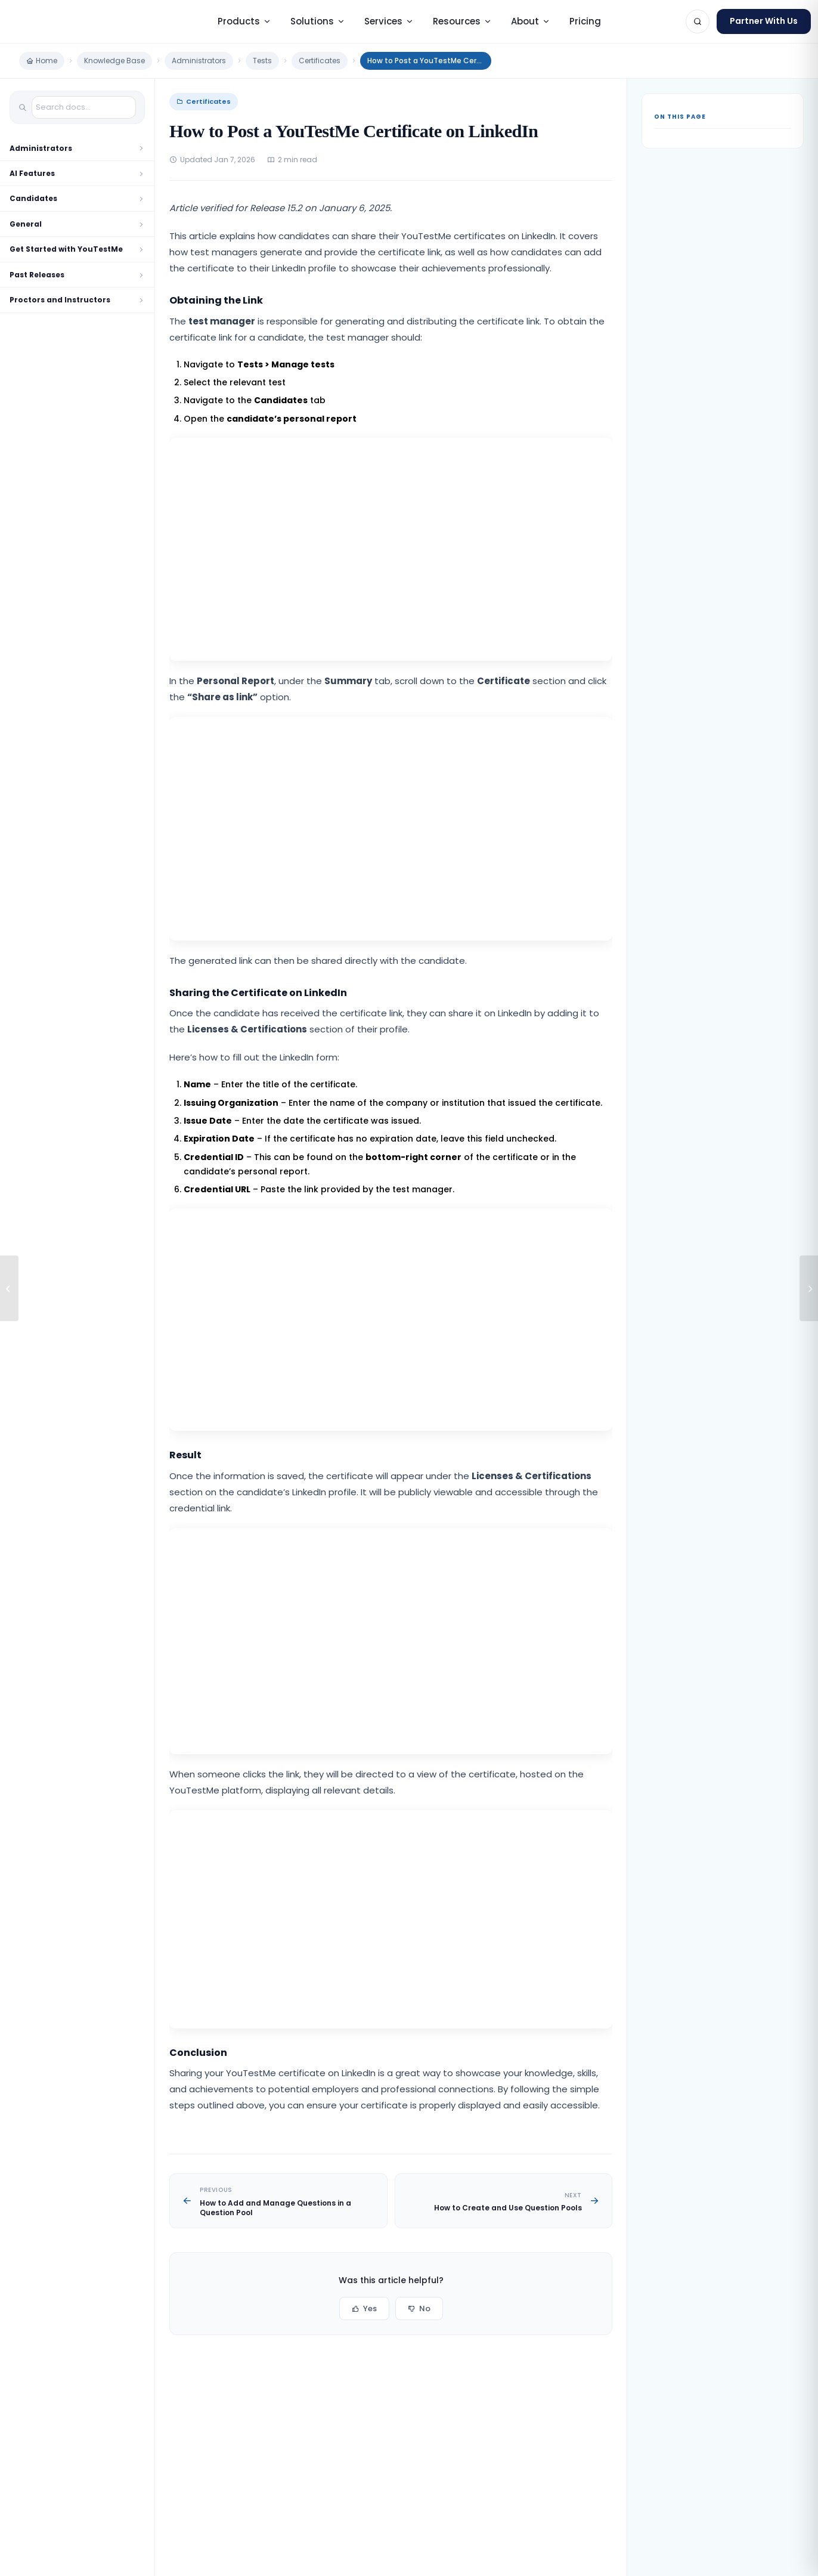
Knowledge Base (114, 60)
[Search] (697, 21)
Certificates (319, 60)
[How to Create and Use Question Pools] (809, 1288)
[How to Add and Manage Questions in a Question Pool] (9, 1288)
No (419, 2308)
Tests (262, 60)
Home (41, 60)
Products (244, 21)
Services (389, 21)
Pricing (585, 21)
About (530, 21)
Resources (462, 21)
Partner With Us (764, 21)
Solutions (317, 21)
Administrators (199, 60)
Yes (364, 2308)
